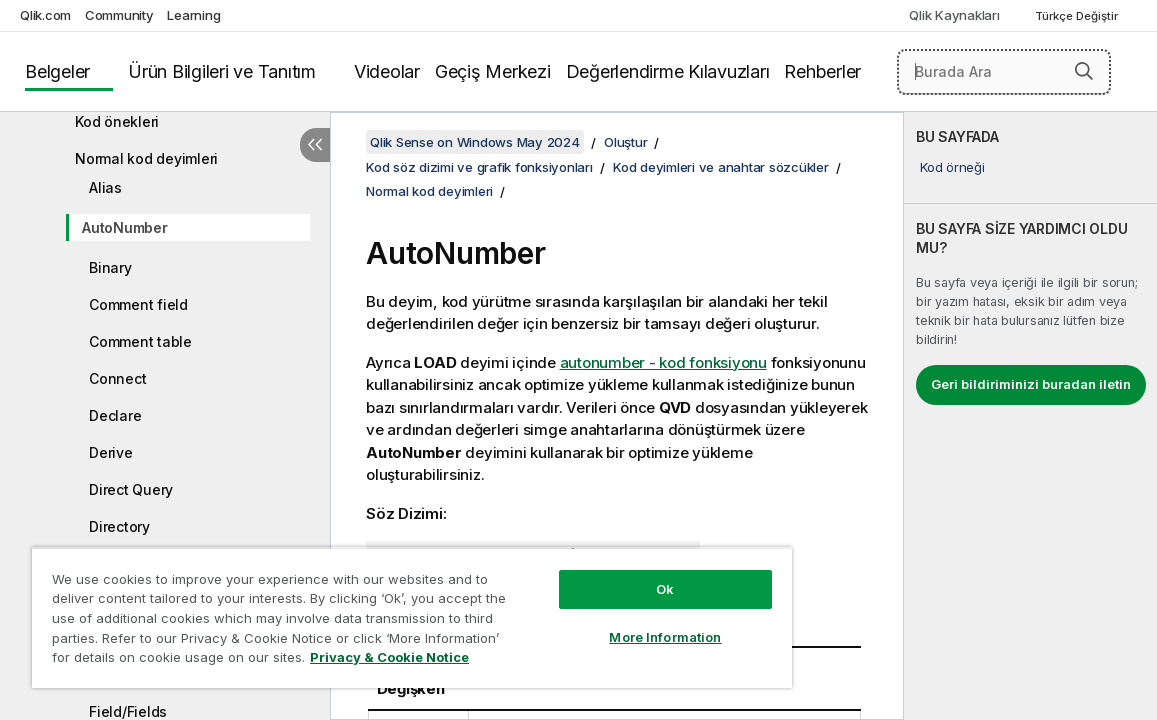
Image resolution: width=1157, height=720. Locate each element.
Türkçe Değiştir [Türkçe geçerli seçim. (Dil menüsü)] (1078, 16)
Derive (111, 452)
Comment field (138, 304)
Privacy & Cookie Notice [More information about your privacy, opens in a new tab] (193, 661)
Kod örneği (952, 167)
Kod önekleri (117, 121)
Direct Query (131, 489)
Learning (193, 15)
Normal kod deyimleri (146, 158)
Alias (105, 187)
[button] (1084, 71)
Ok (590, 574)
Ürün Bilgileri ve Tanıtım (222, 71)
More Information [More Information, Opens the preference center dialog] (590, 622)
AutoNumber (125, 227)
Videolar (387, 71)
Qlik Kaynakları (954, 15)
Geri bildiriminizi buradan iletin (1031, 384)
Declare (115, 415)
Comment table (140, 341)
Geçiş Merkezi (493, 71)
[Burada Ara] (1004, 72)
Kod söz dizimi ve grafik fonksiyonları (479, 167)
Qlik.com (45, 15)
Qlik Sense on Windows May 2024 (475, 142)
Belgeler (57, 71)
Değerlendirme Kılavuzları (668, 71)
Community (119, 15)
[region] (367, 610)
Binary (110, 267)
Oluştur (625, 142)
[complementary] (1030, 416)
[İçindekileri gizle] (315, 145)
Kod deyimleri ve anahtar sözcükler (721, 167)
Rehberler (822, 71)
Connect (117, 378)
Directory (119, 526)
